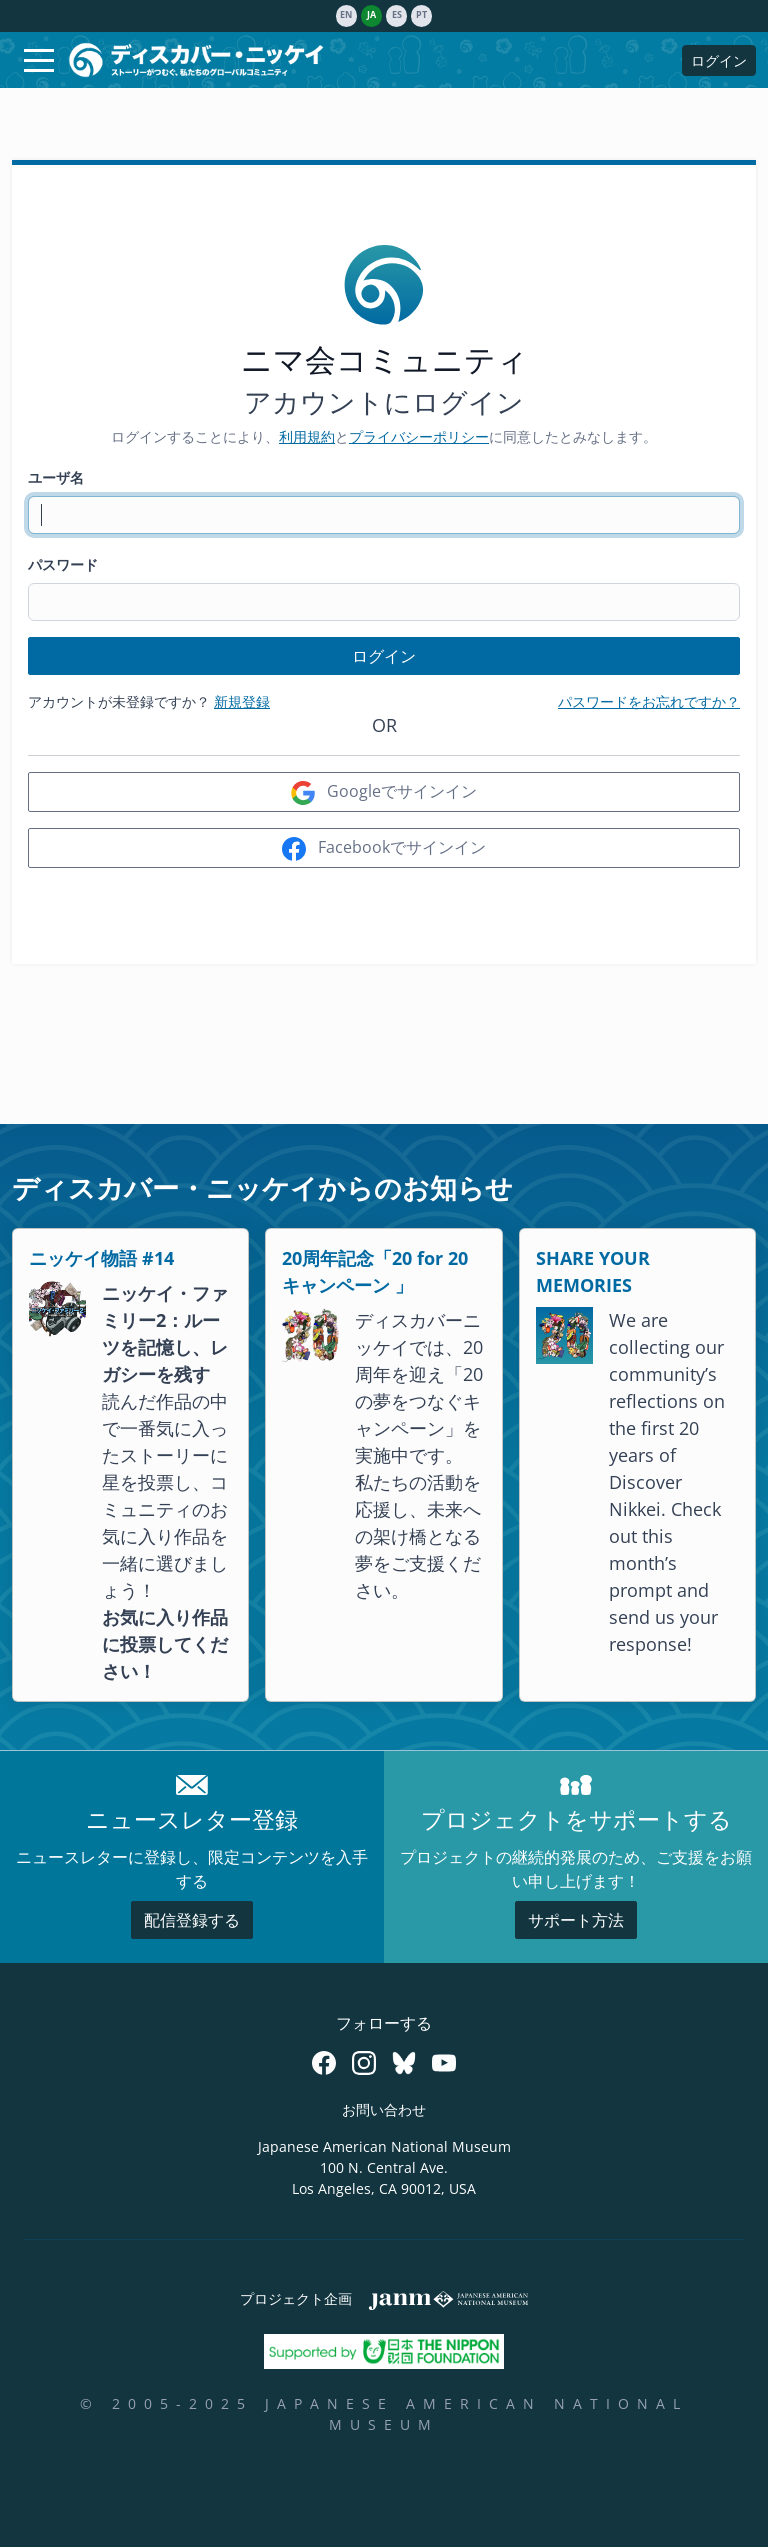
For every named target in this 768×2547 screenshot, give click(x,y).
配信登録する (192, 1920)
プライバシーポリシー (419, 436)
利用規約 (307, 436)
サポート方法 (576, 1920)
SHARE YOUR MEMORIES (593, 1271)
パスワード (63, 564)
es (397, 15)
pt (421, 15)
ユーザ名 (56, 477)
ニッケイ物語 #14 (101, 1258)
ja (371, 15)
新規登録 (242, 701)
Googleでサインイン (384, 792)
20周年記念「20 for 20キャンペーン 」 (375, 1271)
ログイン (719, 60)
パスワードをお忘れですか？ (649, 701)
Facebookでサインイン (384, 848)
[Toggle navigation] (39, 60)
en (346, 15)
